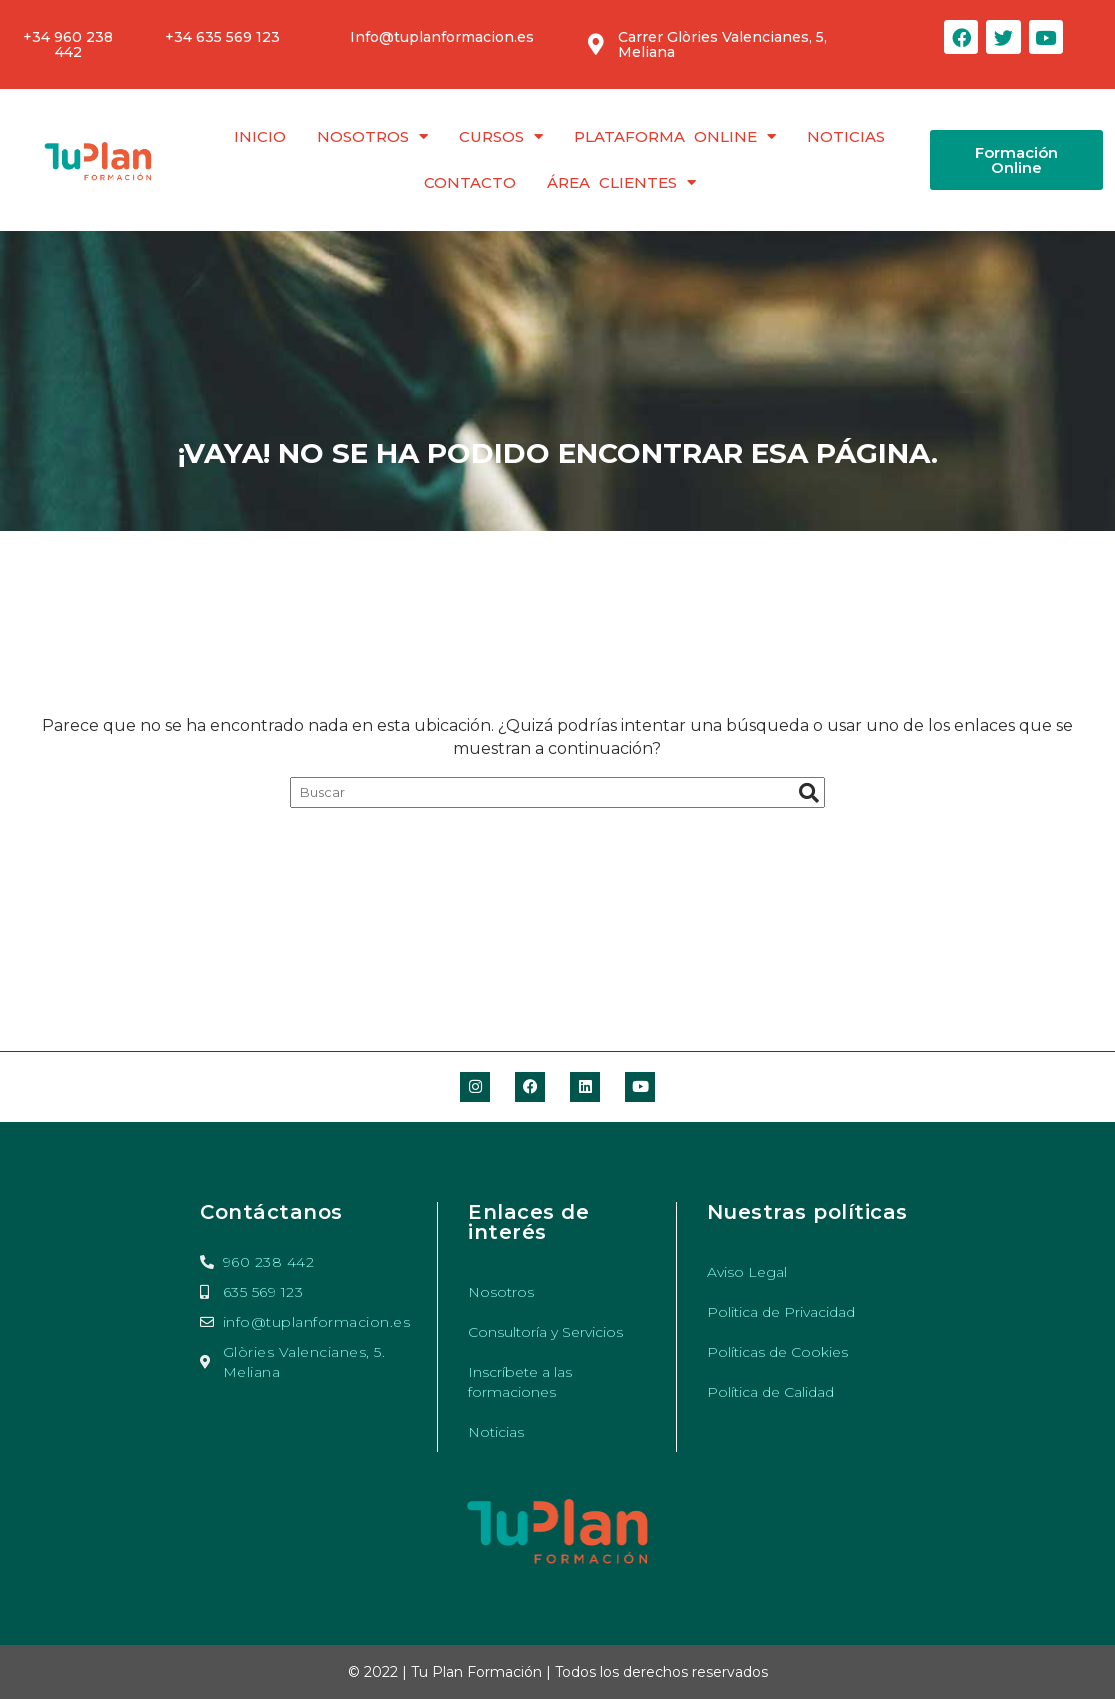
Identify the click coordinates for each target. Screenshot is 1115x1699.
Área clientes (621, 182)
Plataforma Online (675, 136)
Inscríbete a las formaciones (520, 1382)
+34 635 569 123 (222, 37)
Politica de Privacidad (781, 1312)
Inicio (260, 136)
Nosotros (372, 136)
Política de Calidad (770, 1392)
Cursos (501, 136)
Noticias (846, 136)
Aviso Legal (747, 1272)
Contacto (470, 182)
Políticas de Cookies (777, 1352)
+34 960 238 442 (68, 44)
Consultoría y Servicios (545, 1332)
